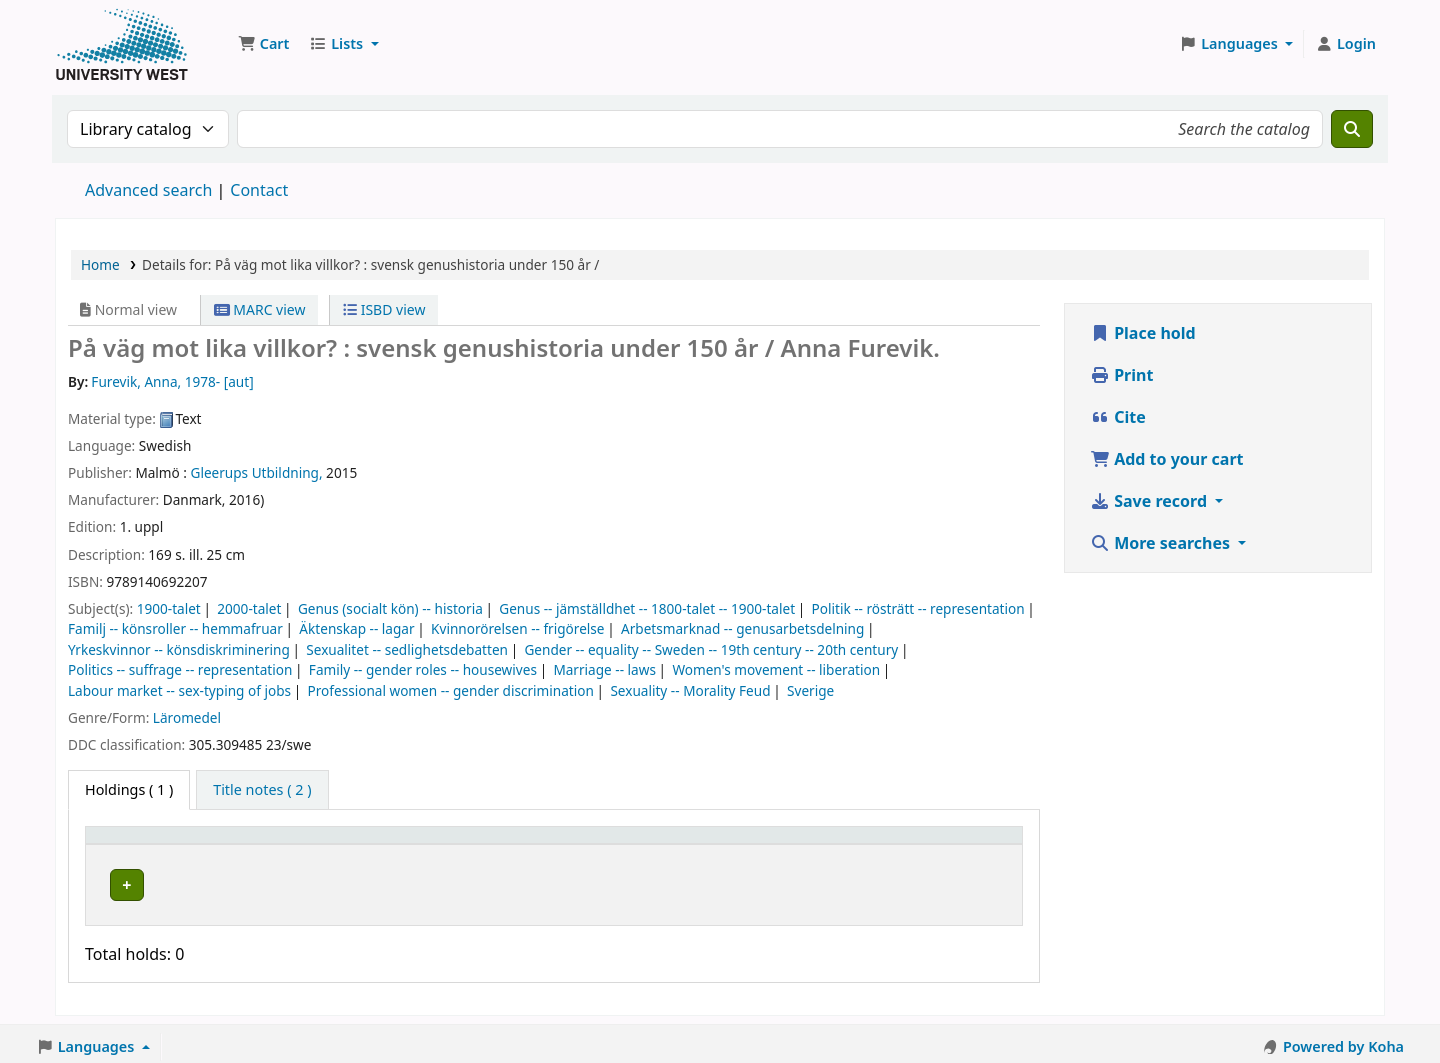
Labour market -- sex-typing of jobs (179, 690)
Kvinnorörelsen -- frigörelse (517, 628)
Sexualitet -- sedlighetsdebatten (407, 649)
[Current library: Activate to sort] (385, 844)
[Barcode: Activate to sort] (930, 844)
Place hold (1143, 333)
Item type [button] (129, 844)
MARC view (260, 309)
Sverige (810, 690)
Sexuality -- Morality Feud (690, 690)
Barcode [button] (874, 844)
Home (100, 264)
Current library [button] (311, 844)
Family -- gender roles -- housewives (423, 669)
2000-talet (249, 608)
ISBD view (384, 309)
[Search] (1352, 129)
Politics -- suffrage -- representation (180, 669)
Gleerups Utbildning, (257, 472)
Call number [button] (573, 844)
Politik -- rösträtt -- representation (918, 608)
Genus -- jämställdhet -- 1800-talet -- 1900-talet (647, 608)
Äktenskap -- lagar (356, 628)
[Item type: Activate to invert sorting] (168, 844)
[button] (263, 44)
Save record (1150, 501)
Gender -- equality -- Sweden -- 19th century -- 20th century (711, 649)
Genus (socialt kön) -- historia (390, 608)
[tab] (262, 790)
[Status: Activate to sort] (773, 844)
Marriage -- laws (604, 669)
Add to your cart (1167, 459)
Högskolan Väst (310, 881)
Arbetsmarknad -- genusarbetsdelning (742, 628)
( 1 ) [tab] (129, 789)
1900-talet (169, 608)
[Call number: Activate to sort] (615, 844)
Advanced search (148, 190)
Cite (1118, 417)
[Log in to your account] (1345, 44)
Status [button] (741, 844)
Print (1121, 375)
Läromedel (187, 717)
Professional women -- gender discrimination (451, 690)
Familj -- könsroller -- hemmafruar (175, 628)
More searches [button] (1162, 543)
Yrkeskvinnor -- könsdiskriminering (179, 649)
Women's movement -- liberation (776, 669)
